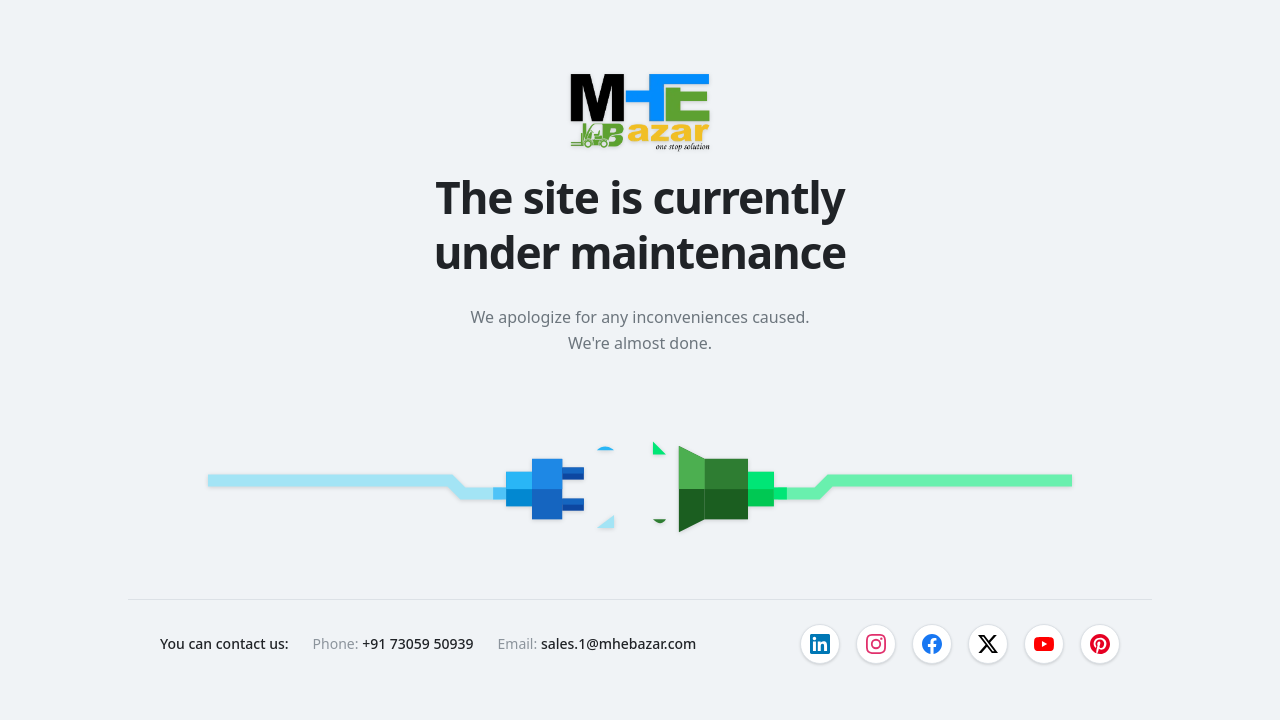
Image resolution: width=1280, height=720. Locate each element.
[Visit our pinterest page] (1100, 644)
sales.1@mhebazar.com (618, 643)
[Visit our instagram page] (876, 644)
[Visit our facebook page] (932, 644)
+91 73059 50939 (417, 643)
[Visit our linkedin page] (820, 644)
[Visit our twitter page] (988, 644)
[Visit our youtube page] (1044, 644)
